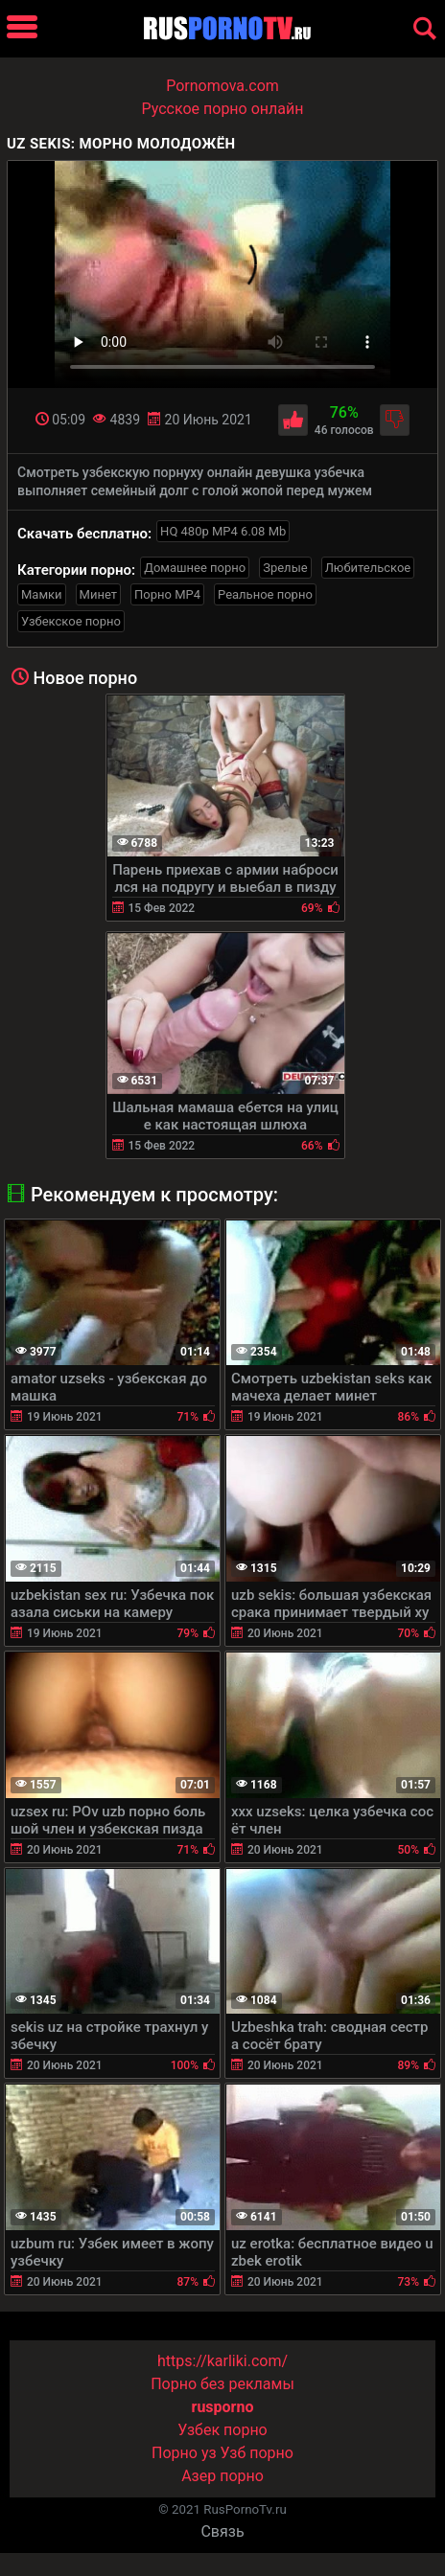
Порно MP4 (167, 594)
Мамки (41, 594)
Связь (222, 2531)
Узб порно (257, 2453)
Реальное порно (265, 594)
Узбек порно (222, 2430)
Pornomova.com (222, 86)
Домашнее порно (195, 567)
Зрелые (285, 567)
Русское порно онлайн (223, 109)
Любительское (368, 567)
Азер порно (222, 2476)
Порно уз (184, 2453)
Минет (98, 594)
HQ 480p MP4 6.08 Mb (223, 531)
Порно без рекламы (222, 2384)
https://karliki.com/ (222, 2361)
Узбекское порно (71, 621)
